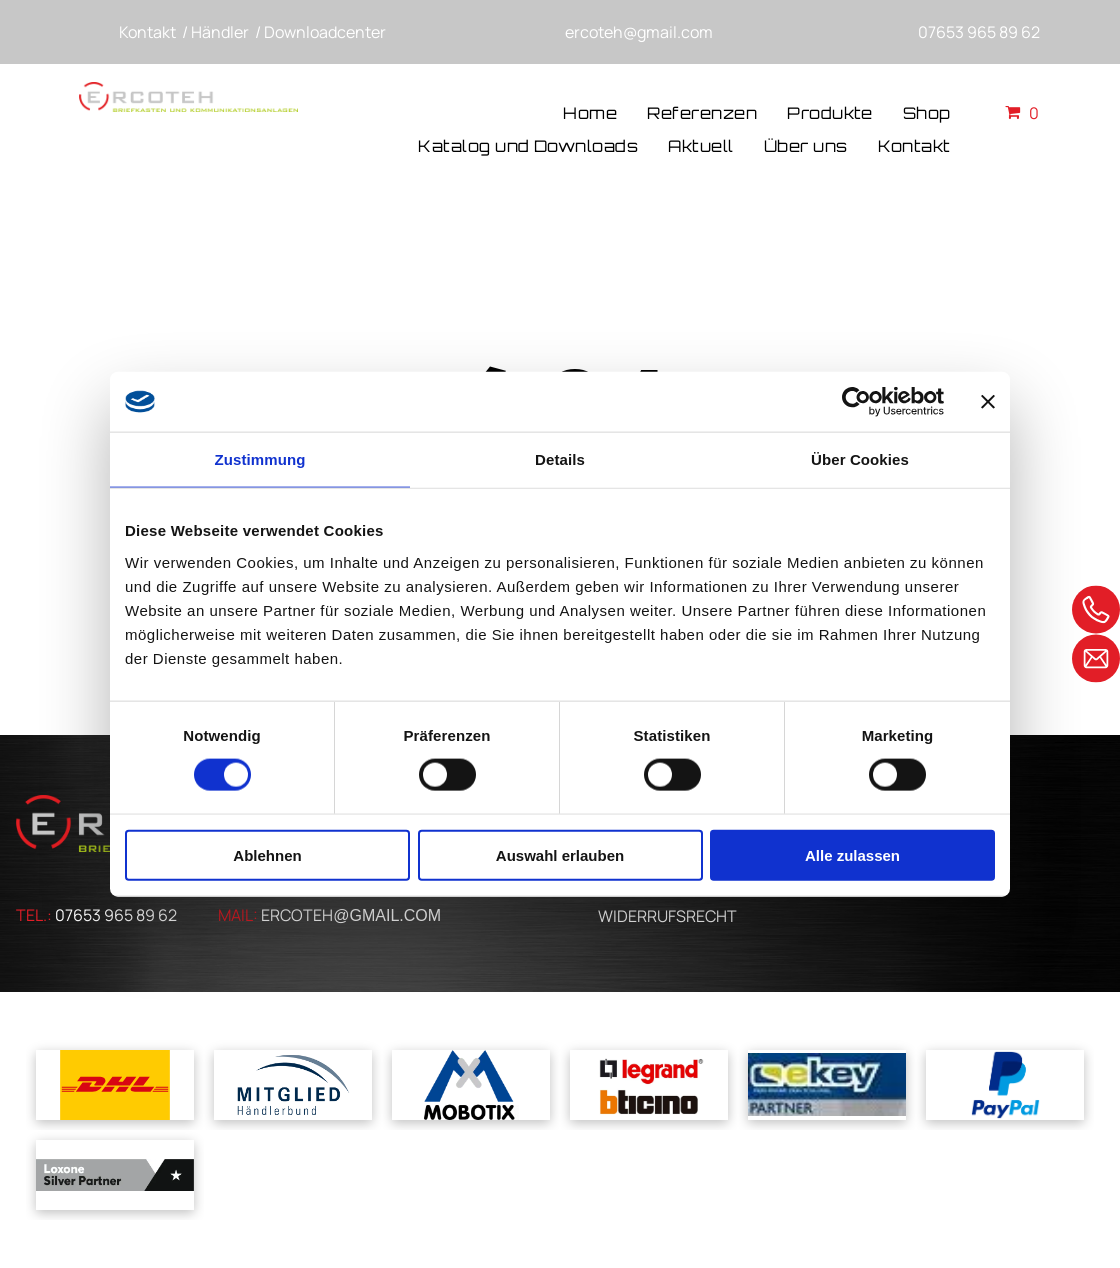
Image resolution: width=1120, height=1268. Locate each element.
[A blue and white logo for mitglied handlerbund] (293, 1085)
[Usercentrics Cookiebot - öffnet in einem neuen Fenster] (856, 402)
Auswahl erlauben (560, 854)
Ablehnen (267, 854)
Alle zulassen (852, 854)
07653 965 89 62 (979, 32)
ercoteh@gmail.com (639, 32)
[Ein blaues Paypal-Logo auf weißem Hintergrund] (1005, 1085)
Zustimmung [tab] (260, 459)
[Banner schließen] (988, 402)
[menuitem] (590, 114)
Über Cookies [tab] (860, 459)
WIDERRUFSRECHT (667, 916)
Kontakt (147, 32)
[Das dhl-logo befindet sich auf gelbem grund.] (115, 1085)
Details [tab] (560, 459)
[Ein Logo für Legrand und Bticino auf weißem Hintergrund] (649, 1085)
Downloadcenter (325, 32)
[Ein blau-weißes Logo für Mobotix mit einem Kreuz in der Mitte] (471, 1085)
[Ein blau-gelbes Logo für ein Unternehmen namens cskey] (827, 1085)
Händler (220, 32)
